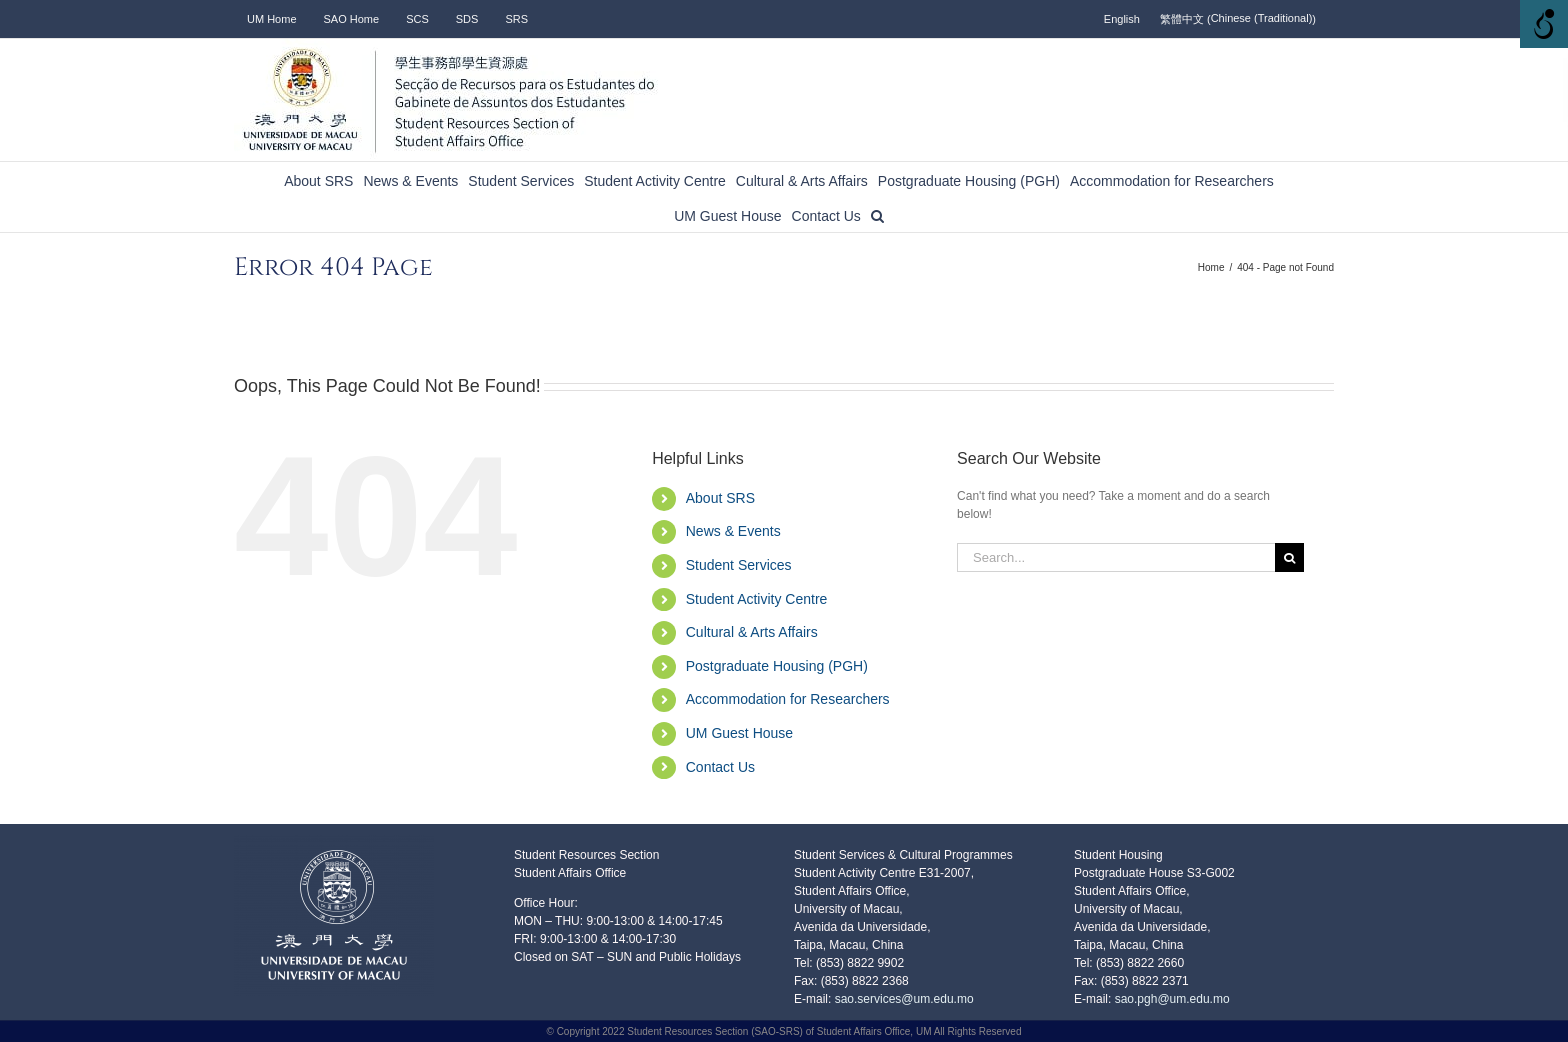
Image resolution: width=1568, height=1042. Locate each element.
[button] (877, 214)
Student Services (739, 565)
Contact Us (720, 767)
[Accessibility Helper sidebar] (1544, 24)
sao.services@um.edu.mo (902, 999)
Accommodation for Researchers (788, 699)
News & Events (733, 531)
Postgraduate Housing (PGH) (777, 666)
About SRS (720, 498)
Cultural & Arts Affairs (752, 632)
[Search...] (1116, 557)
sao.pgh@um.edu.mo (1172, 999)
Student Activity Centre (757, 599)
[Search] (1289, 557)
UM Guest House (739, 733)
